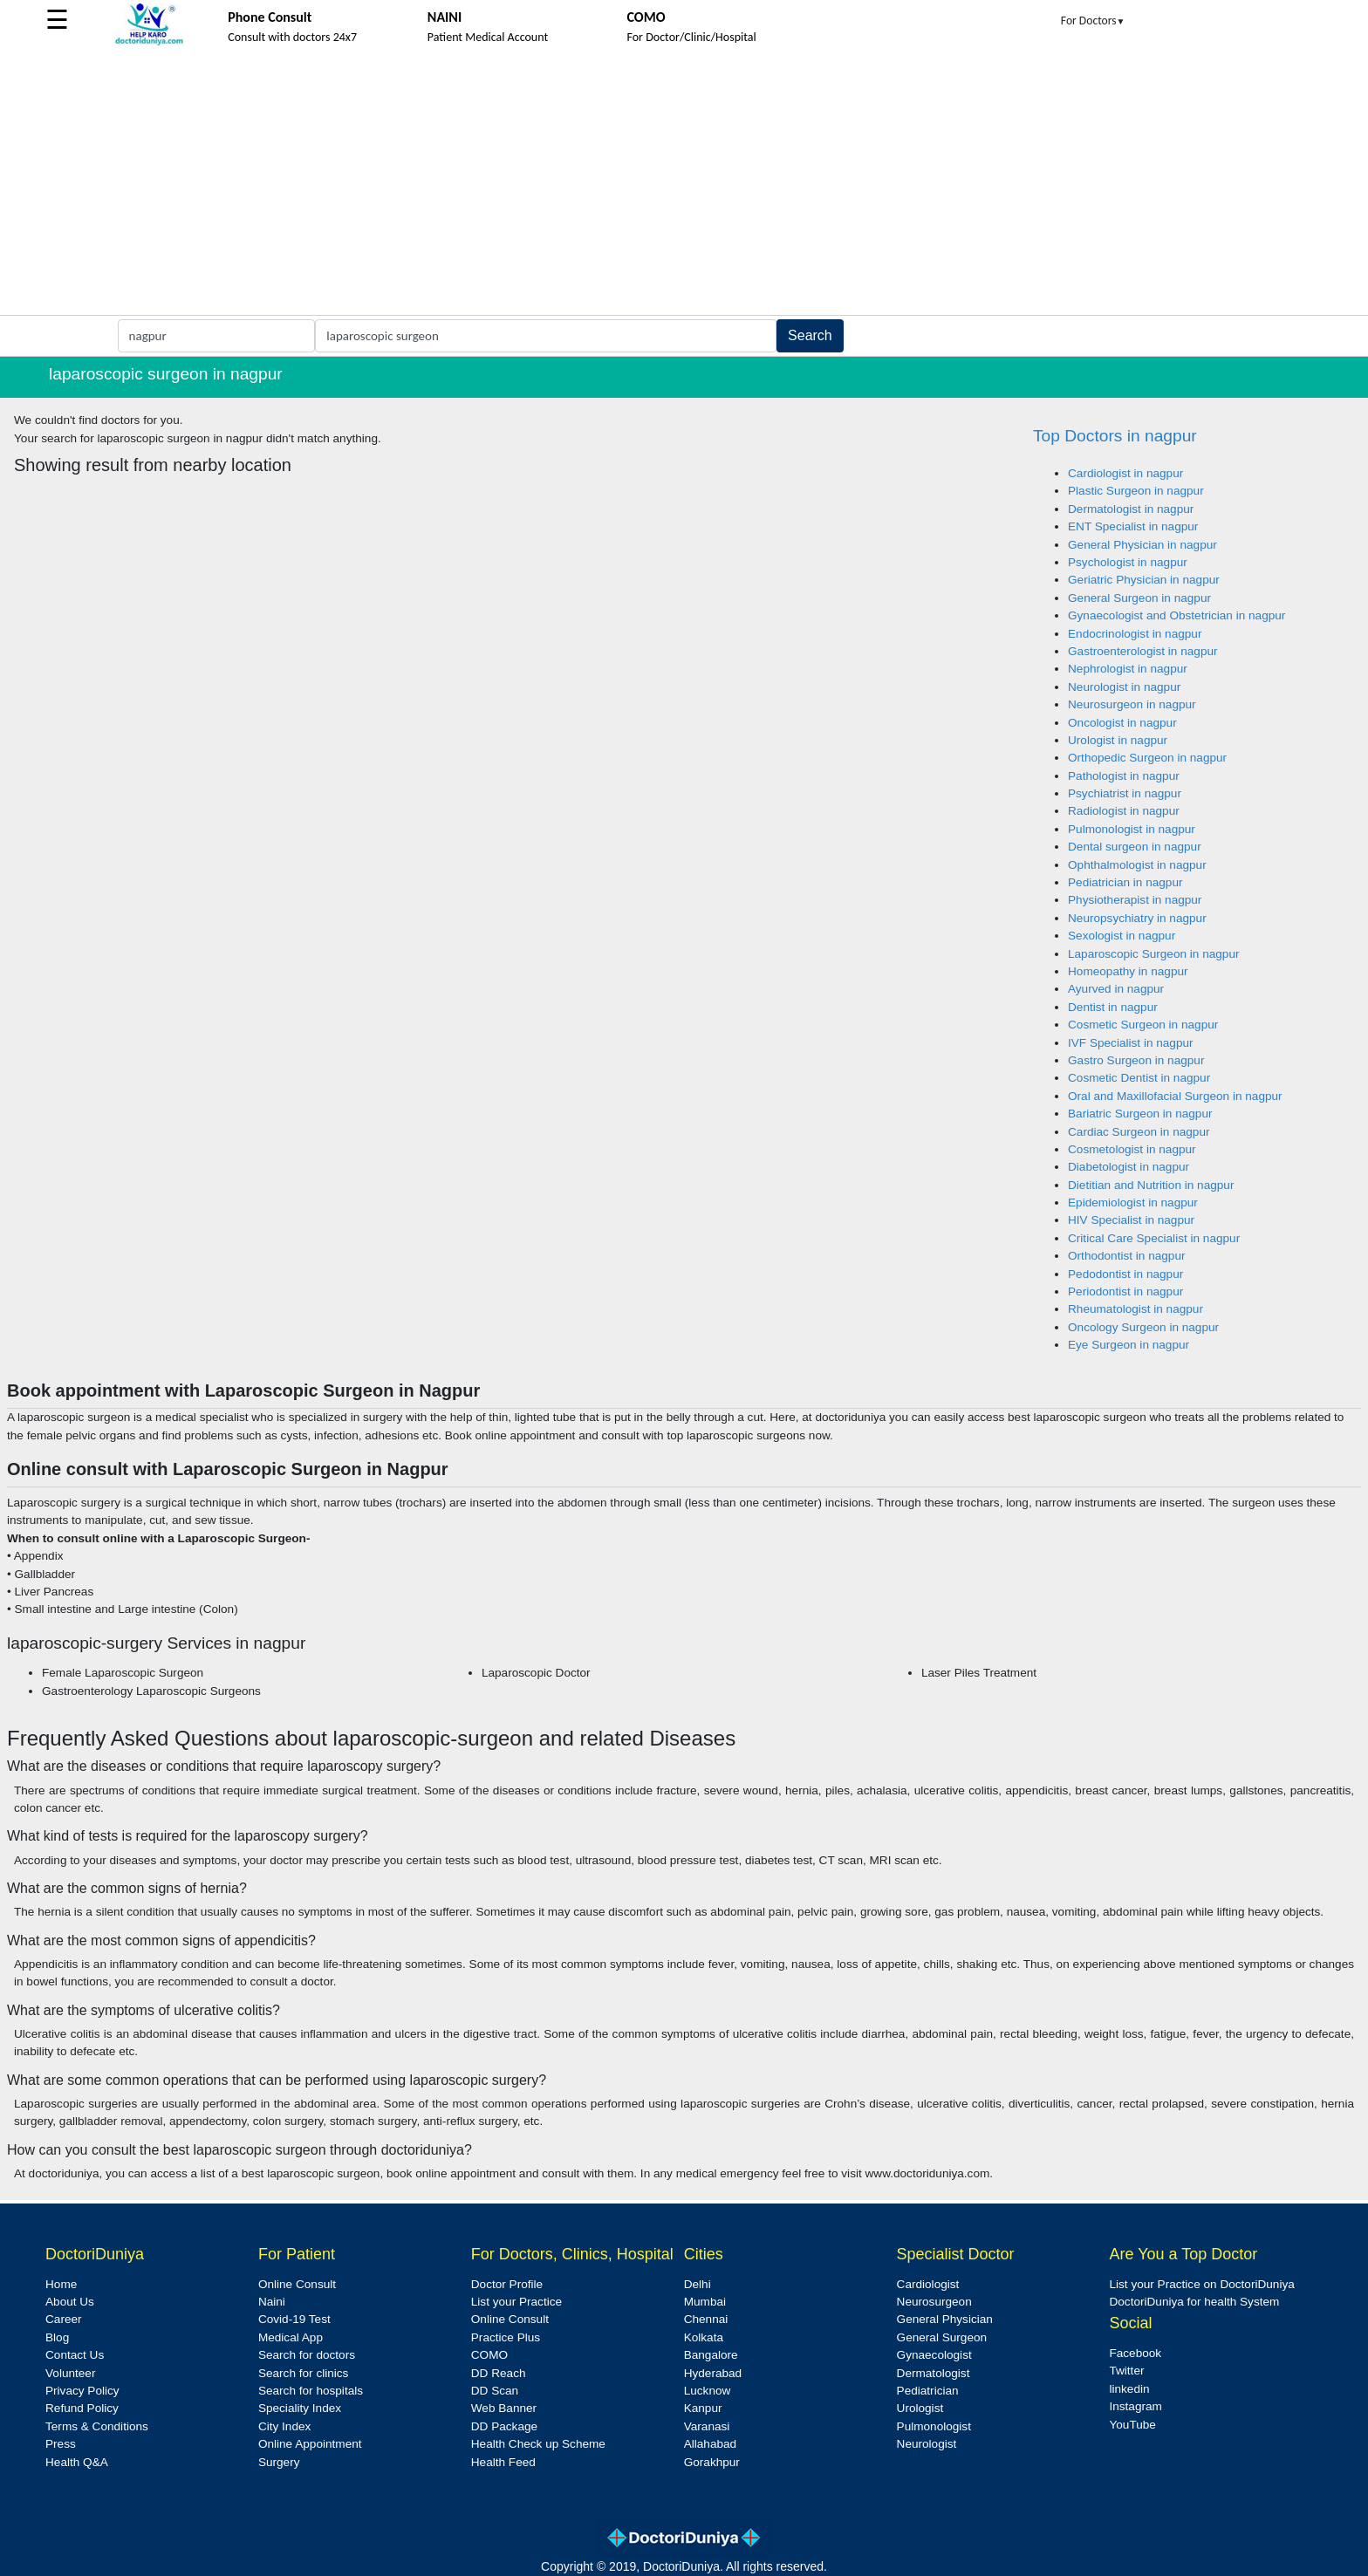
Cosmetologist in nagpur (1132, 1149)
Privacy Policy (82, 2390)
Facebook (1135, 2353)
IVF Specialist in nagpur (1131, 1042)
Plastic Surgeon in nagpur (1136, 490)
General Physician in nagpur (1142, 544)
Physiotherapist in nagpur (1134, 899)
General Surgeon (942, 2337)
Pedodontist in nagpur (1125, 1274)
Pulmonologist (934, 2426)
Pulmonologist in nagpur (1131, 829)
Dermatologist (933, 2373)
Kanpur (703, 2408)
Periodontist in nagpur (1125, 1291)
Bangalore (711, 2354)
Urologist (920, 2408)
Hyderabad (713, 2373)
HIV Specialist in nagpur (1131, 1220)
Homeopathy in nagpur (1128, 971)
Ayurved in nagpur (1116, 988)
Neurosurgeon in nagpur (1132, 704)
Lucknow (707, 2390)
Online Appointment (310, 2443)
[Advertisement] (684, 184)
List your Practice (516, 2301)
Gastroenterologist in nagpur (1143, 651)
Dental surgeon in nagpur (1134, 846)
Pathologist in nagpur (1124, 775)
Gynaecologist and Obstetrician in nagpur (1176, 615)
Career (63, 2319)
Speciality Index (299, 2408)
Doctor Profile (507, 2284)
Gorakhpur (712, 2462)
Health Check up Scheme (538, 2443)
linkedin (1129, 2388)
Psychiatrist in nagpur (1124, 793)
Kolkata (703, 2337)
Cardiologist (928, 2284)
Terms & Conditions (96, 2426)
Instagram (1135, 2406)
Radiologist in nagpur (1124, 810)
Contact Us (74, 2354)
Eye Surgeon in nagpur (1128, 1344)
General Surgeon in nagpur (1139, 598)
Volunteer (70, 2373)
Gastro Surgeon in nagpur (1136, 1060)
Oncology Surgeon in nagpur (1143, 1327)
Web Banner (504, 2408)
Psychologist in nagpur (1127, 562)
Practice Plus (505, 2337)
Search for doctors (306, 2354)
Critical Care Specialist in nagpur (1154, 1238)
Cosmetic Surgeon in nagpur (1143, 1024)
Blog (57, 2337)
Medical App (290, 2337)
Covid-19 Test (294, 2319)
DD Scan (494, 2390)
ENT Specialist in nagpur (1133, 526)
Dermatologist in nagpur (1131, 509)
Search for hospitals (310, 2390)
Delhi (697, 2284)
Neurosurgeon (934, 2301)
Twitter (1126, 2370)
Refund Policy (82, 2408)
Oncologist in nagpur (1122, 722)
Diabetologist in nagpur (1128, 1166)
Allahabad (710, 2443)
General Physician (945, 2319)
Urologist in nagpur (1117, 740)
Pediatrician (928, 2390)
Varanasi (707, 2426)
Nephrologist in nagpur (1127, 668)
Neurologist (927, 2443)
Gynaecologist (934, 2354)
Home (61, 2284)
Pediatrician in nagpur (1125, 882)
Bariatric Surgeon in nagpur (1140, 1113)
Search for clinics (303, 2373)
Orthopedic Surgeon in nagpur (1147, 757)
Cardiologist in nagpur (1125, 473)
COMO (489, 2354)
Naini (271, 2301)
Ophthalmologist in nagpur (1137, 864)
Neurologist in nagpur (1124, 687)
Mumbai (705, 2301)
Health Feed (503, 2462)
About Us (69, 2301)
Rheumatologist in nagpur (1135, 1308)
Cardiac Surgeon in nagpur (1138, 1131)
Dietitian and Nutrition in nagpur (1151, 1185)
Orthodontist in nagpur (1127, 1255)
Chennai (706, 2319)
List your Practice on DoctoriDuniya (1201, 2284)
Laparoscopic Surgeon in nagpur (1154, 953)
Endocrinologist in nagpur (1134, 633)
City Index (284, 2426)
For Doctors (1093, 20)
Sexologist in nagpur (1121, 935)
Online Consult (297, 2284)
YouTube (1132, 2424)
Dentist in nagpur (1113, 1007)
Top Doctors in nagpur (1115, 436)
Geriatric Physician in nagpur (1144, 579)
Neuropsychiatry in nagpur (1137, 918)
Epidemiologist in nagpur (1133, 1202)
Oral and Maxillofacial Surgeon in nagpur (1175, 1096)
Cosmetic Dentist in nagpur (1139, 1077)
